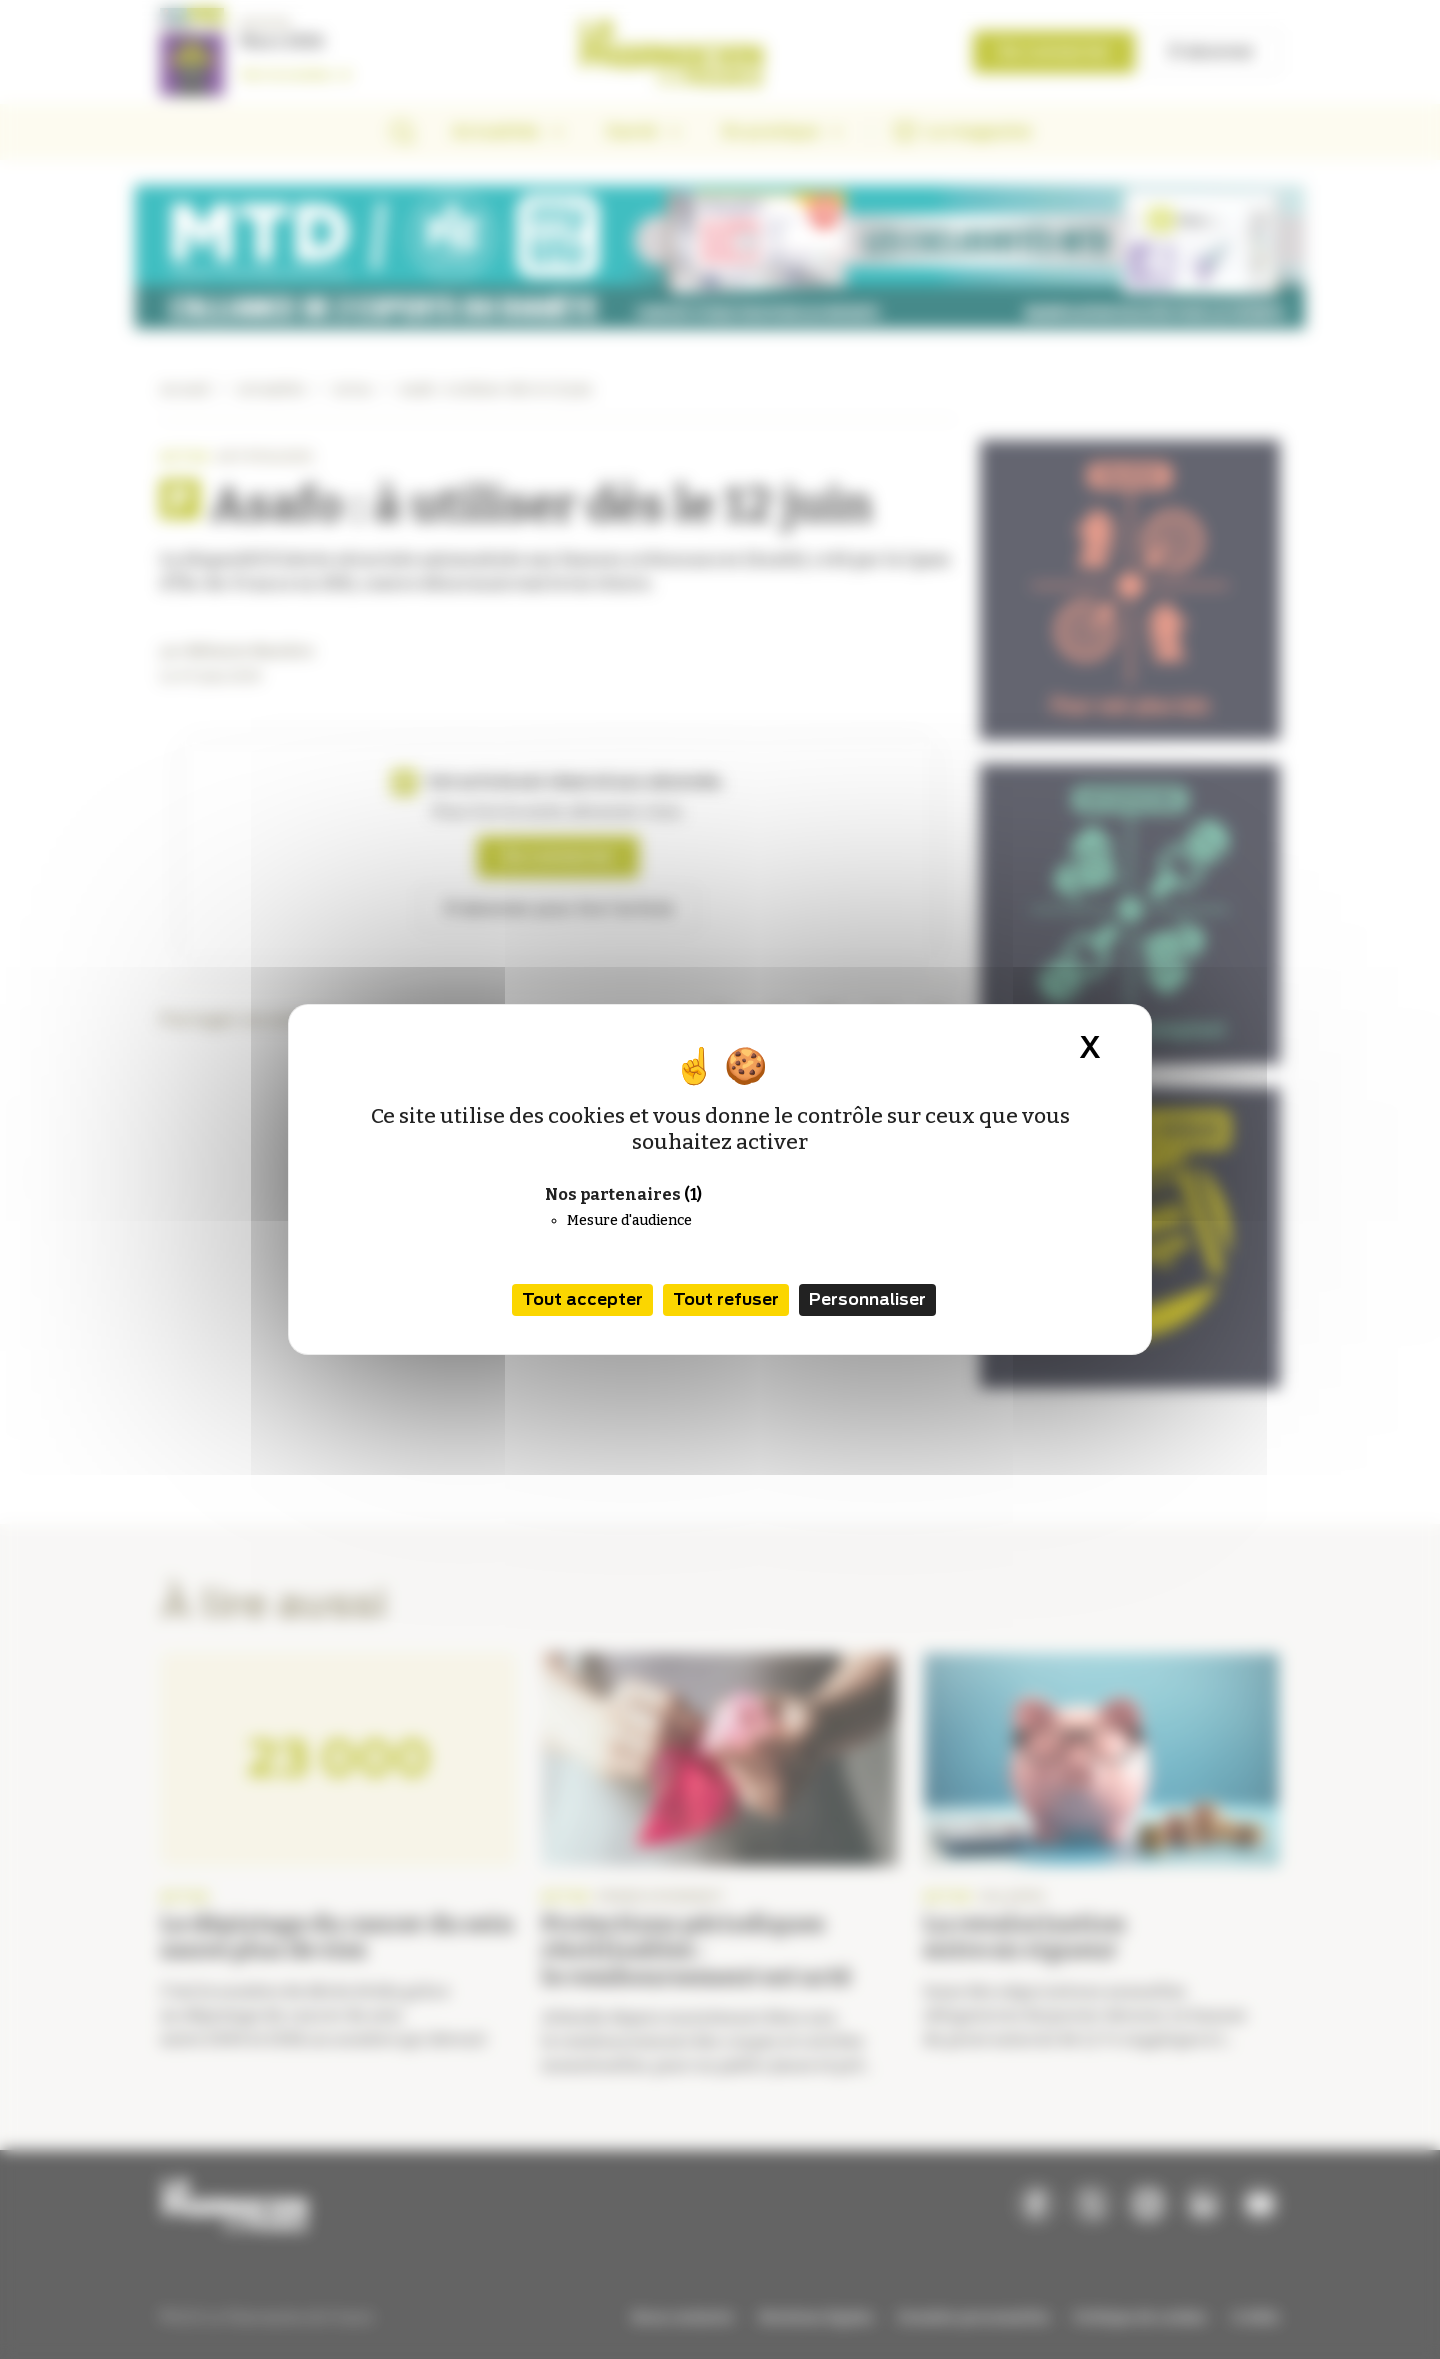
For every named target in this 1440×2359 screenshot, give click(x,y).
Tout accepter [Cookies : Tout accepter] (582, 1299)
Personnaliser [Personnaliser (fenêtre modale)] (867, 1299)
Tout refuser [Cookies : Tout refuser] (726, 1299)
